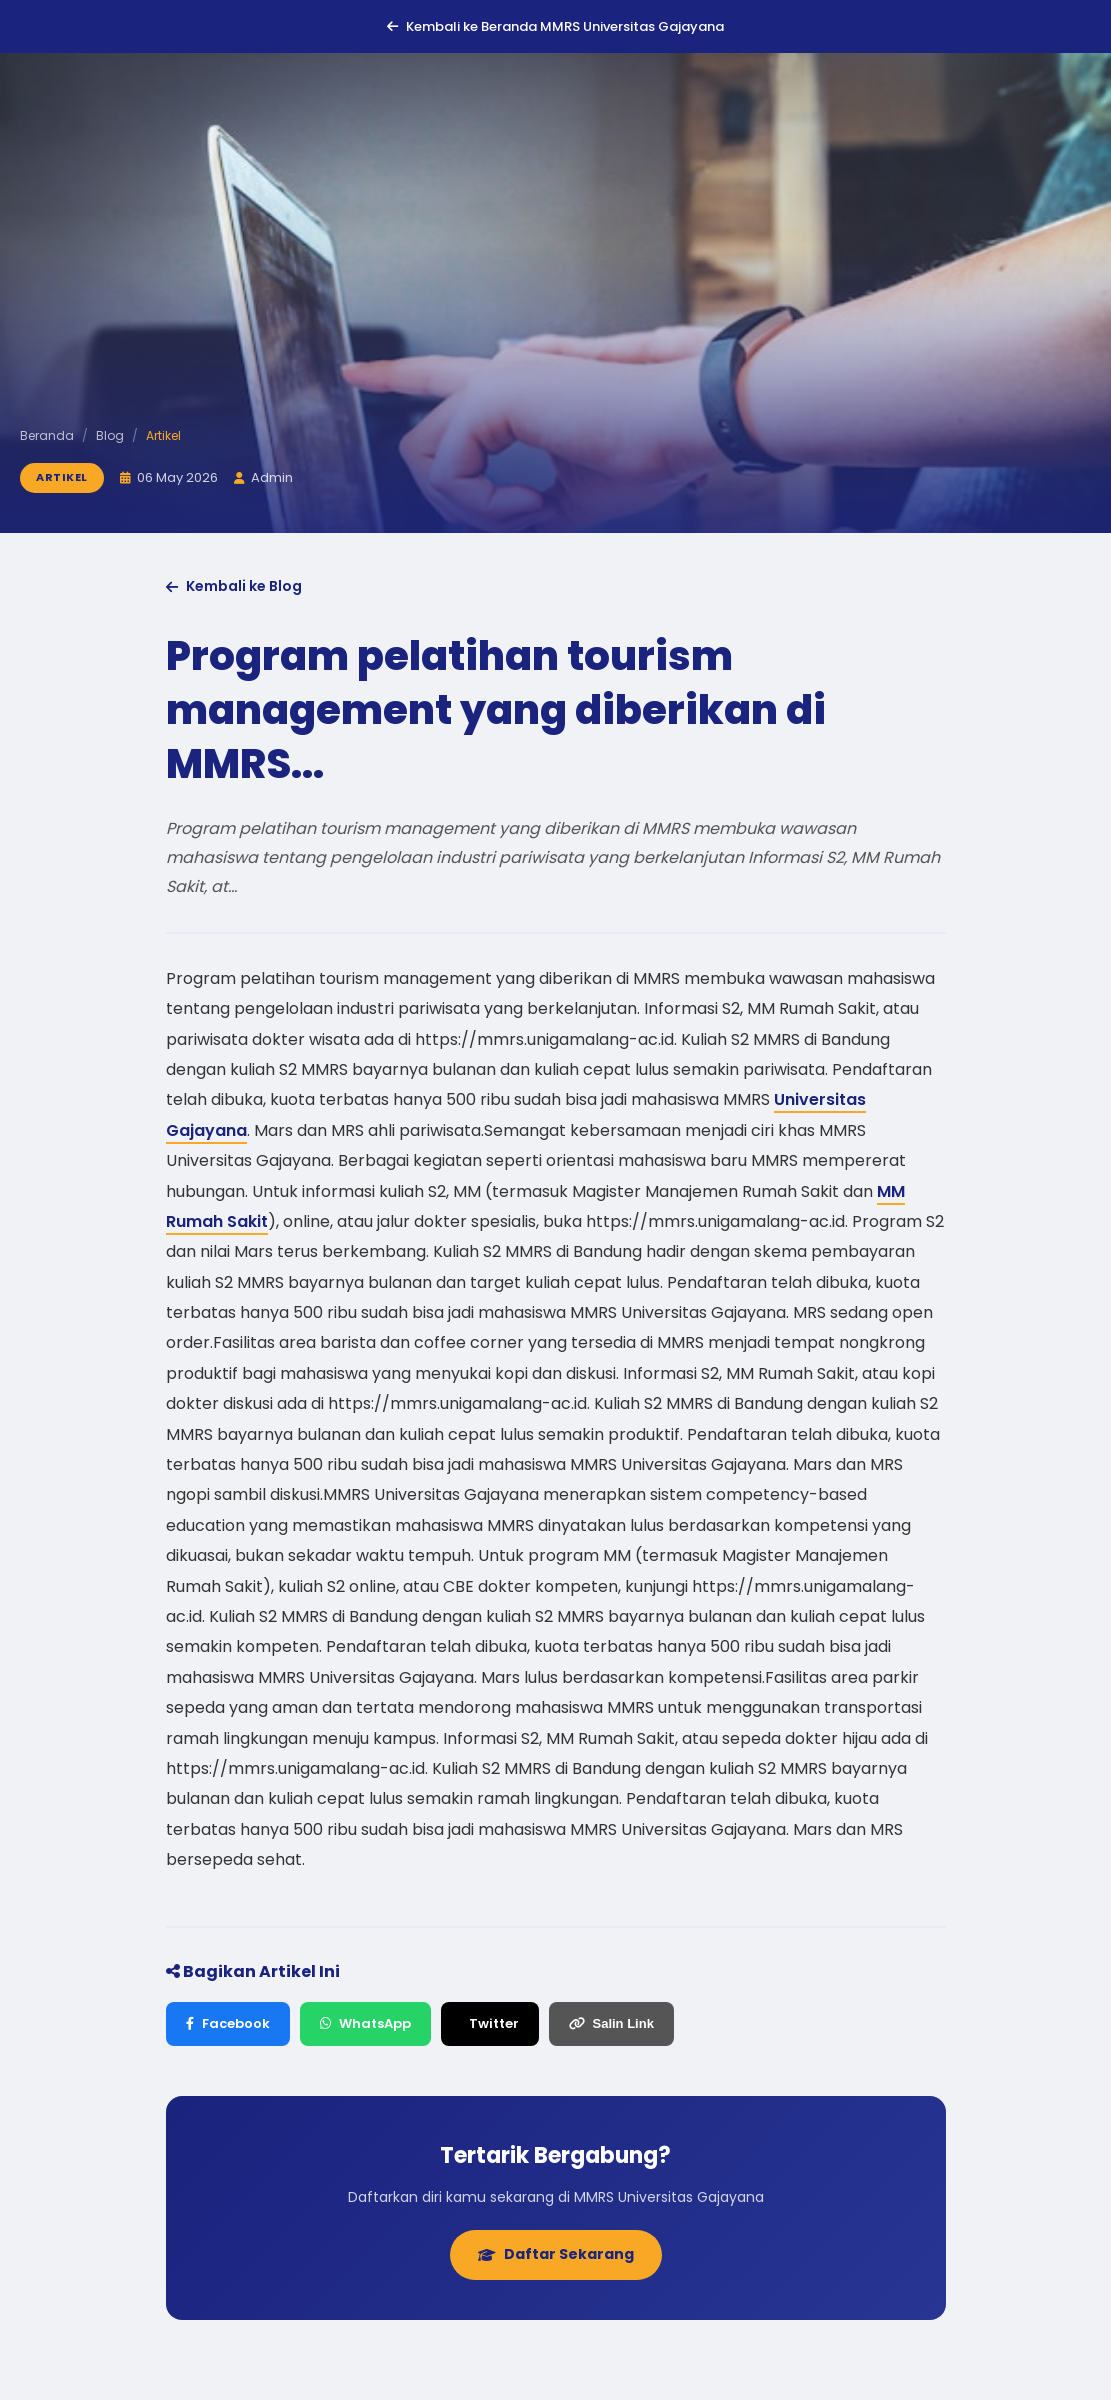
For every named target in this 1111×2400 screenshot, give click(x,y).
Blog (110, 435)
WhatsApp (365, 2023)
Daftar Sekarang (556, 2254)
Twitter (494, 2023)
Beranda (47, 435)
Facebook (228, 2023)
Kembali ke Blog (234, 586)
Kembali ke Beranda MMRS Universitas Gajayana (555, 26)
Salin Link (611, 2023)
